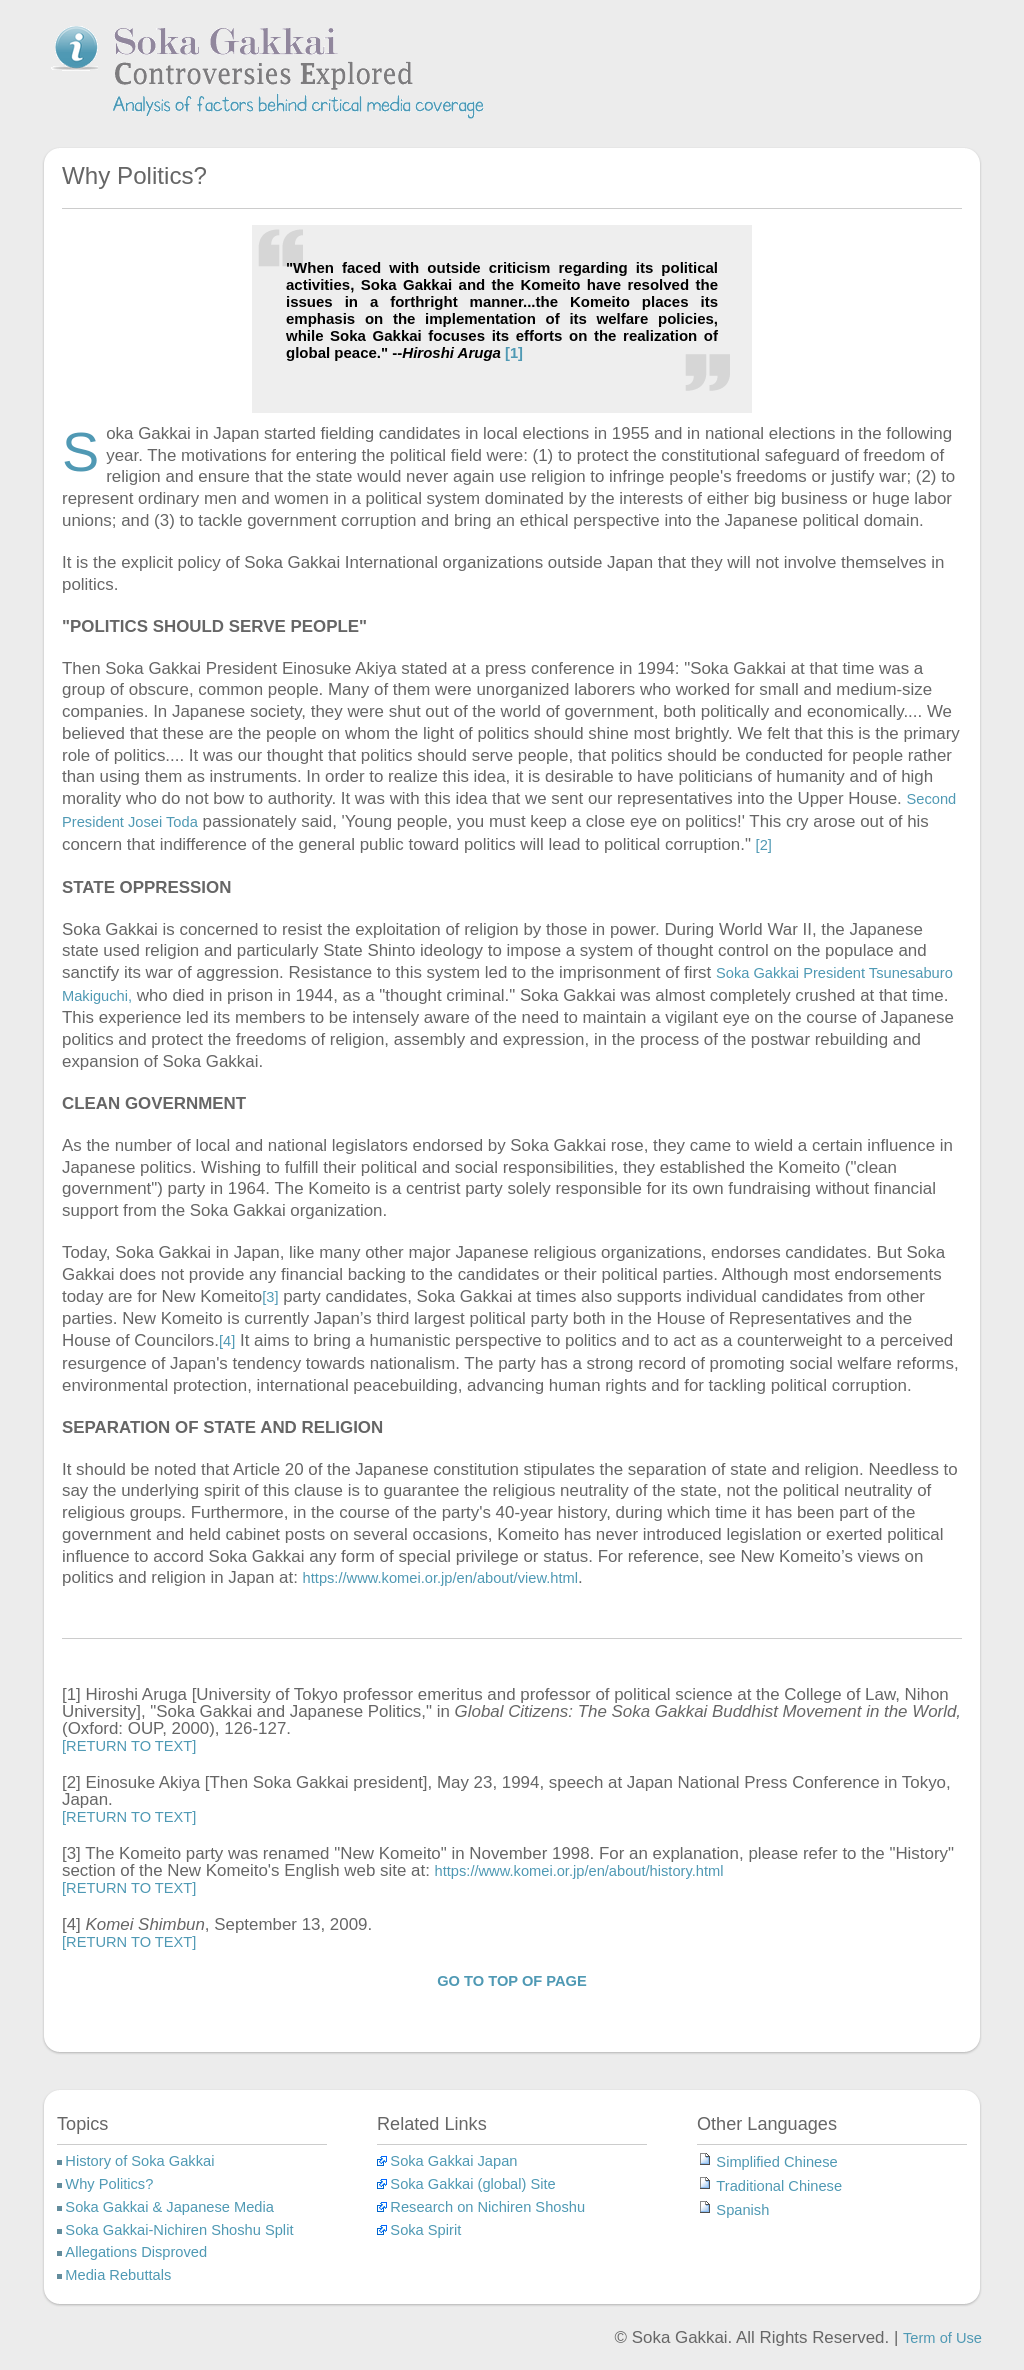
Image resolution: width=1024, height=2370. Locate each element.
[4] (227, 1341)
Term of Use (942, 2338)
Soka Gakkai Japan (453, 2161)
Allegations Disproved (136, 2252)
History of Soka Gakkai (139, 2161)
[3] (270, 1297)
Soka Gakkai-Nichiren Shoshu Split (179, 2230)
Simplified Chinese (776, 2162)
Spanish (742, 2210)
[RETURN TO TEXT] (129, 1746)
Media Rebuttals (118, 2275)
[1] (512, 353)
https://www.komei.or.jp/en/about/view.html (440, 1578)
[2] (764, 845)
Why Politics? (109, 2184)
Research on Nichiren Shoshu (487, 2207)
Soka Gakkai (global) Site (472, 2184)
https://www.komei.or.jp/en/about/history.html (579, 1871)
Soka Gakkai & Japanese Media (169, 2207)
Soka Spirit (425, 2230)
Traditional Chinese (779, 2186)
